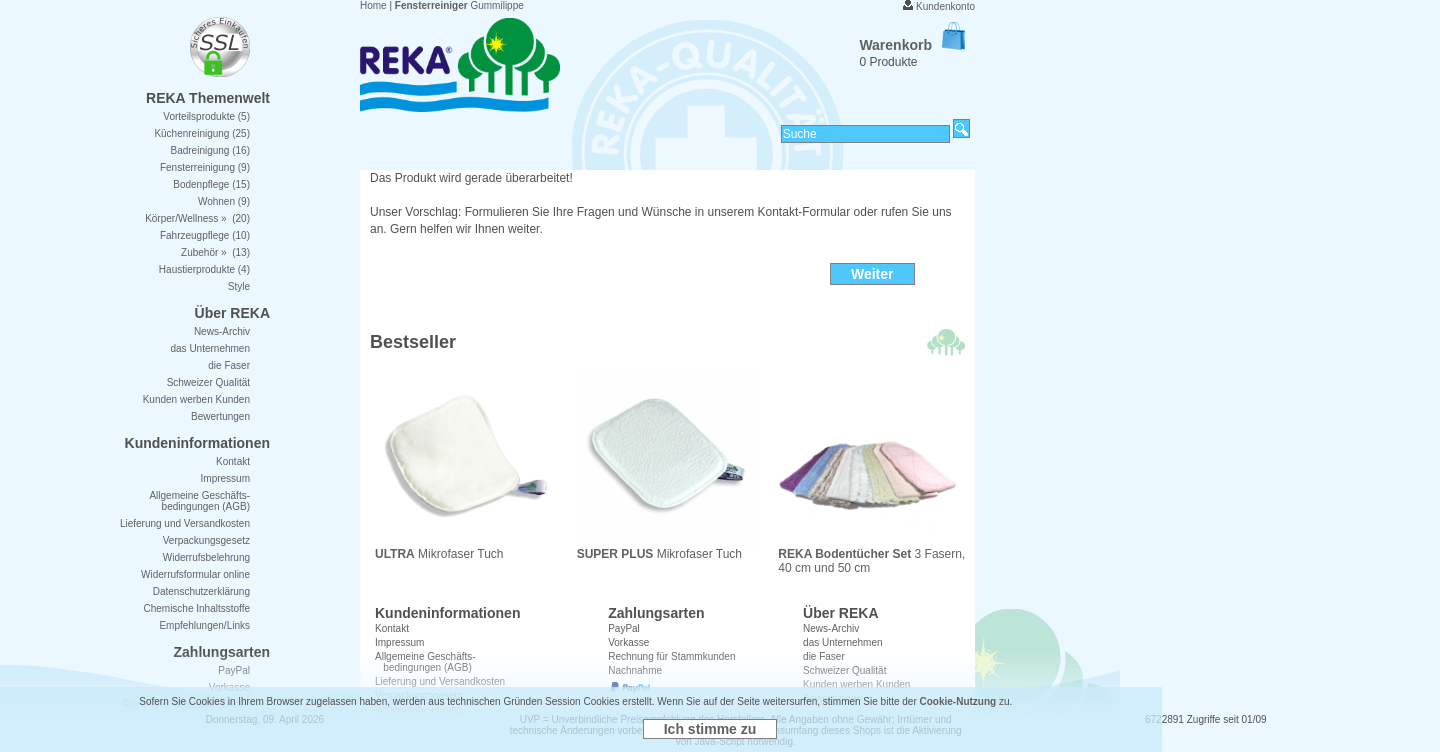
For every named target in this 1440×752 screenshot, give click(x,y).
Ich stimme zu (710, 729)
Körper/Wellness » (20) (197, 218)
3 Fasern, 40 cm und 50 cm (871, 555)
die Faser (229, 365)
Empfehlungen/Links (204, 625)
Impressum (399, 642)
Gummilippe (459, 5)
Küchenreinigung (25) (202, 133)
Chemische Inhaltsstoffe (196, 608)
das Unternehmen (843, 642)
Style (239, 286)
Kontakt (392, 628)
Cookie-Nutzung (958, 701)
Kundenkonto (945, 6)
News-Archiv (831, 628)
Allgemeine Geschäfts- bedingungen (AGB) (199, 501)
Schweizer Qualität (208, 382)
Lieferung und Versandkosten (185, 523)
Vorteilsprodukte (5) (206, 116)
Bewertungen (220, 416)
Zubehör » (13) (215, 252)
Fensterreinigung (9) (205, 167)
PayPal (624, 628)
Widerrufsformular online (195, 574)
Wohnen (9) (224, 201)
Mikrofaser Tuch (465, 548)
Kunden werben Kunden (196, 399)
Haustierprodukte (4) (204, 269)
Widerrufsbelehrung (206, 557)
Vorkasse (628, 642)
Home (373, 5)
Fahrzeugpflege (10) (205, 235)
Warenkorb (912, 45)
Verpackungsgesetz (206, 540)
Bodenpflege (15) (211, 184)
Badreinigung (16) (211, 150)
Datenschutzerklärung (201, 591)
